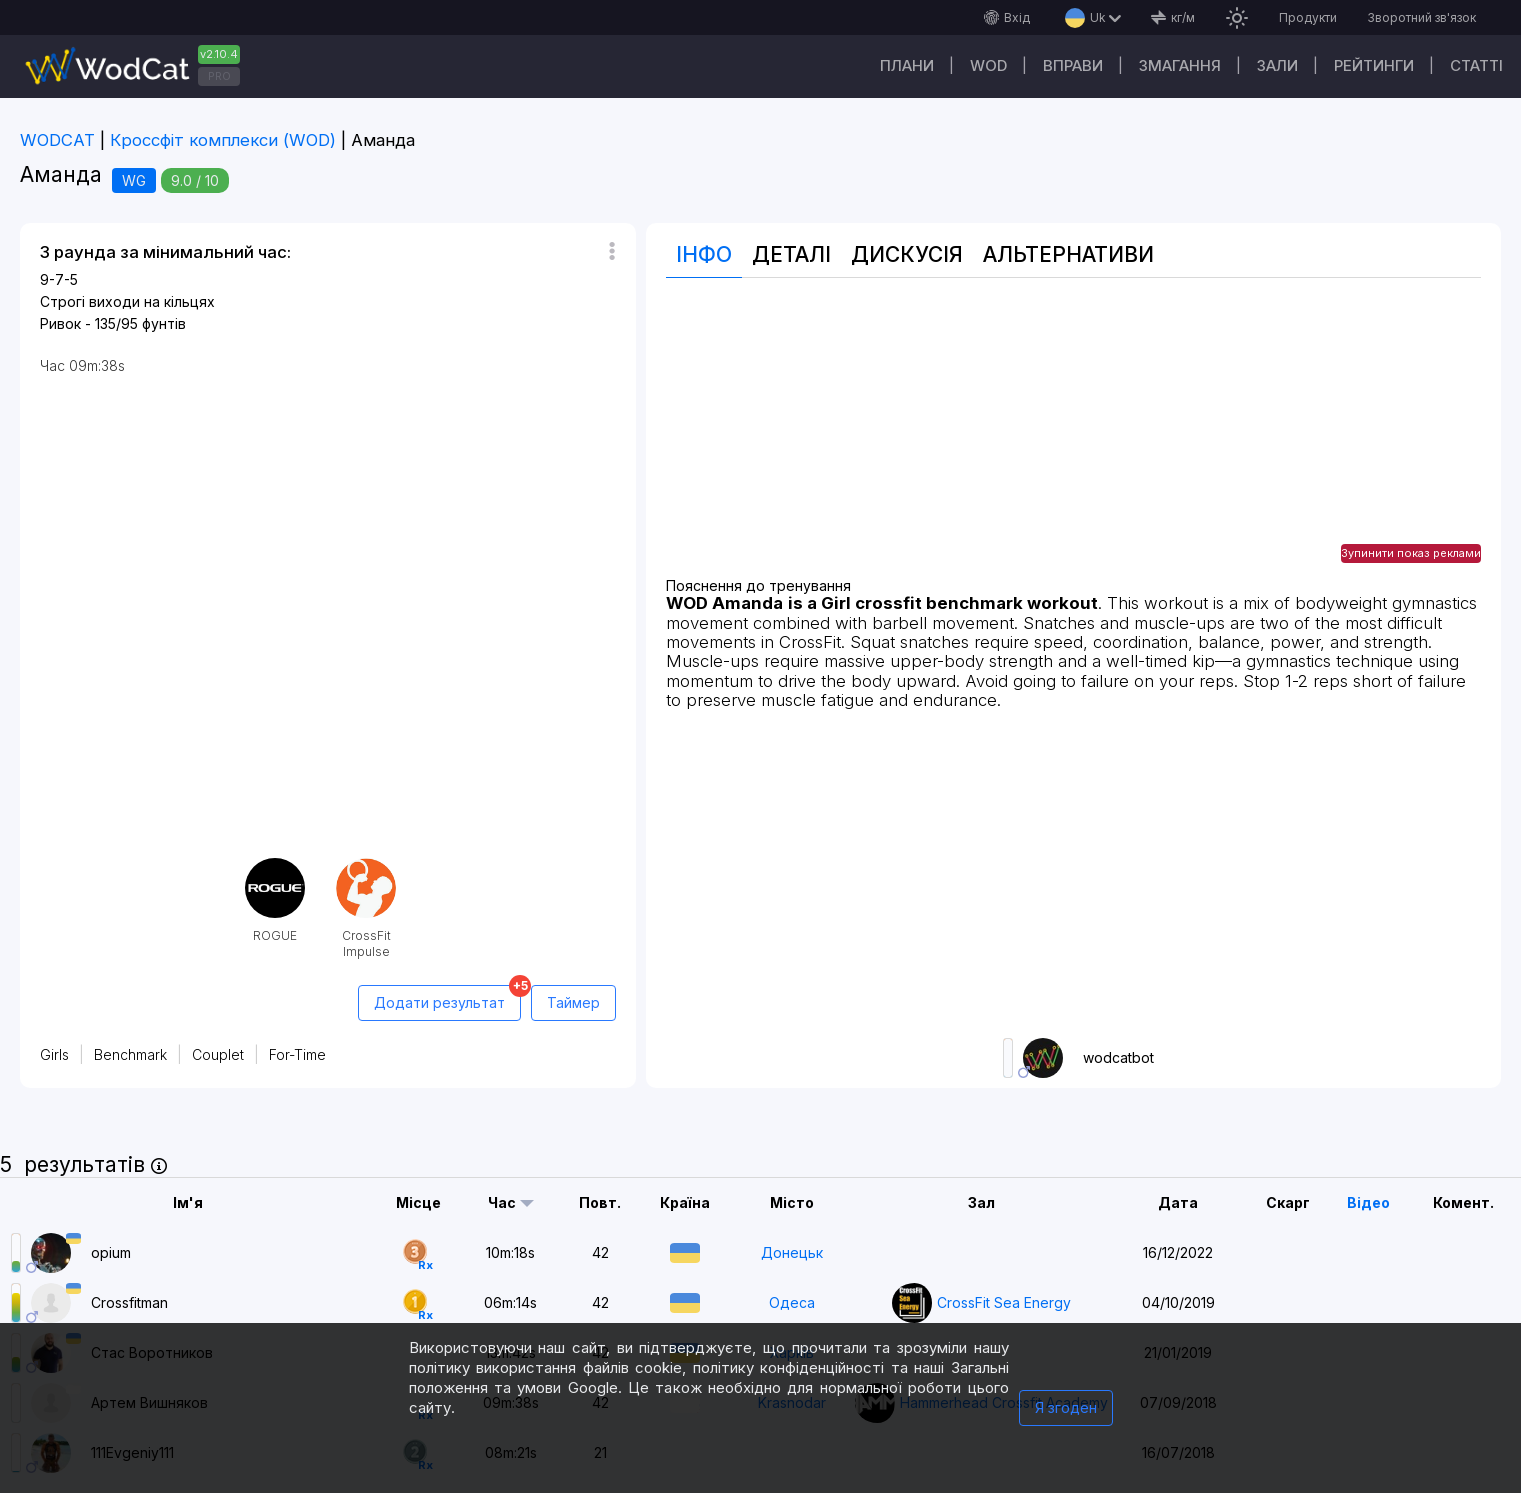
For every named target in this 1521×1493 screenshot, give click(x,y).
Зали (1277, 65)
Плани (907, 65)
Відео (1368, 1202)
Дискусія (907, 254)
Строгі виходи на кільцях (127, 301)
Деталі (791, 254)
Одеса (792, 1302)
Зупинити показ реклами (1411, 553)
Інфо (704, 254)
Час (502, 1203)
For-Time (297, 1054)
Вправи (1073, 65)
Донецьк (792, 1252)
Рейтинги (1374, 65)
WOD (988, 65)
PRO (219, 76)
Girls (54, 1054)
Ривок (60, 323)
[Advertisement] (1073, 438)
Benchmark (130, 1054)
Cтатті (1476, 65)
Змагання (1180, 65)
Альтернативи (1068, 254)
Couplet (218, 1054)
